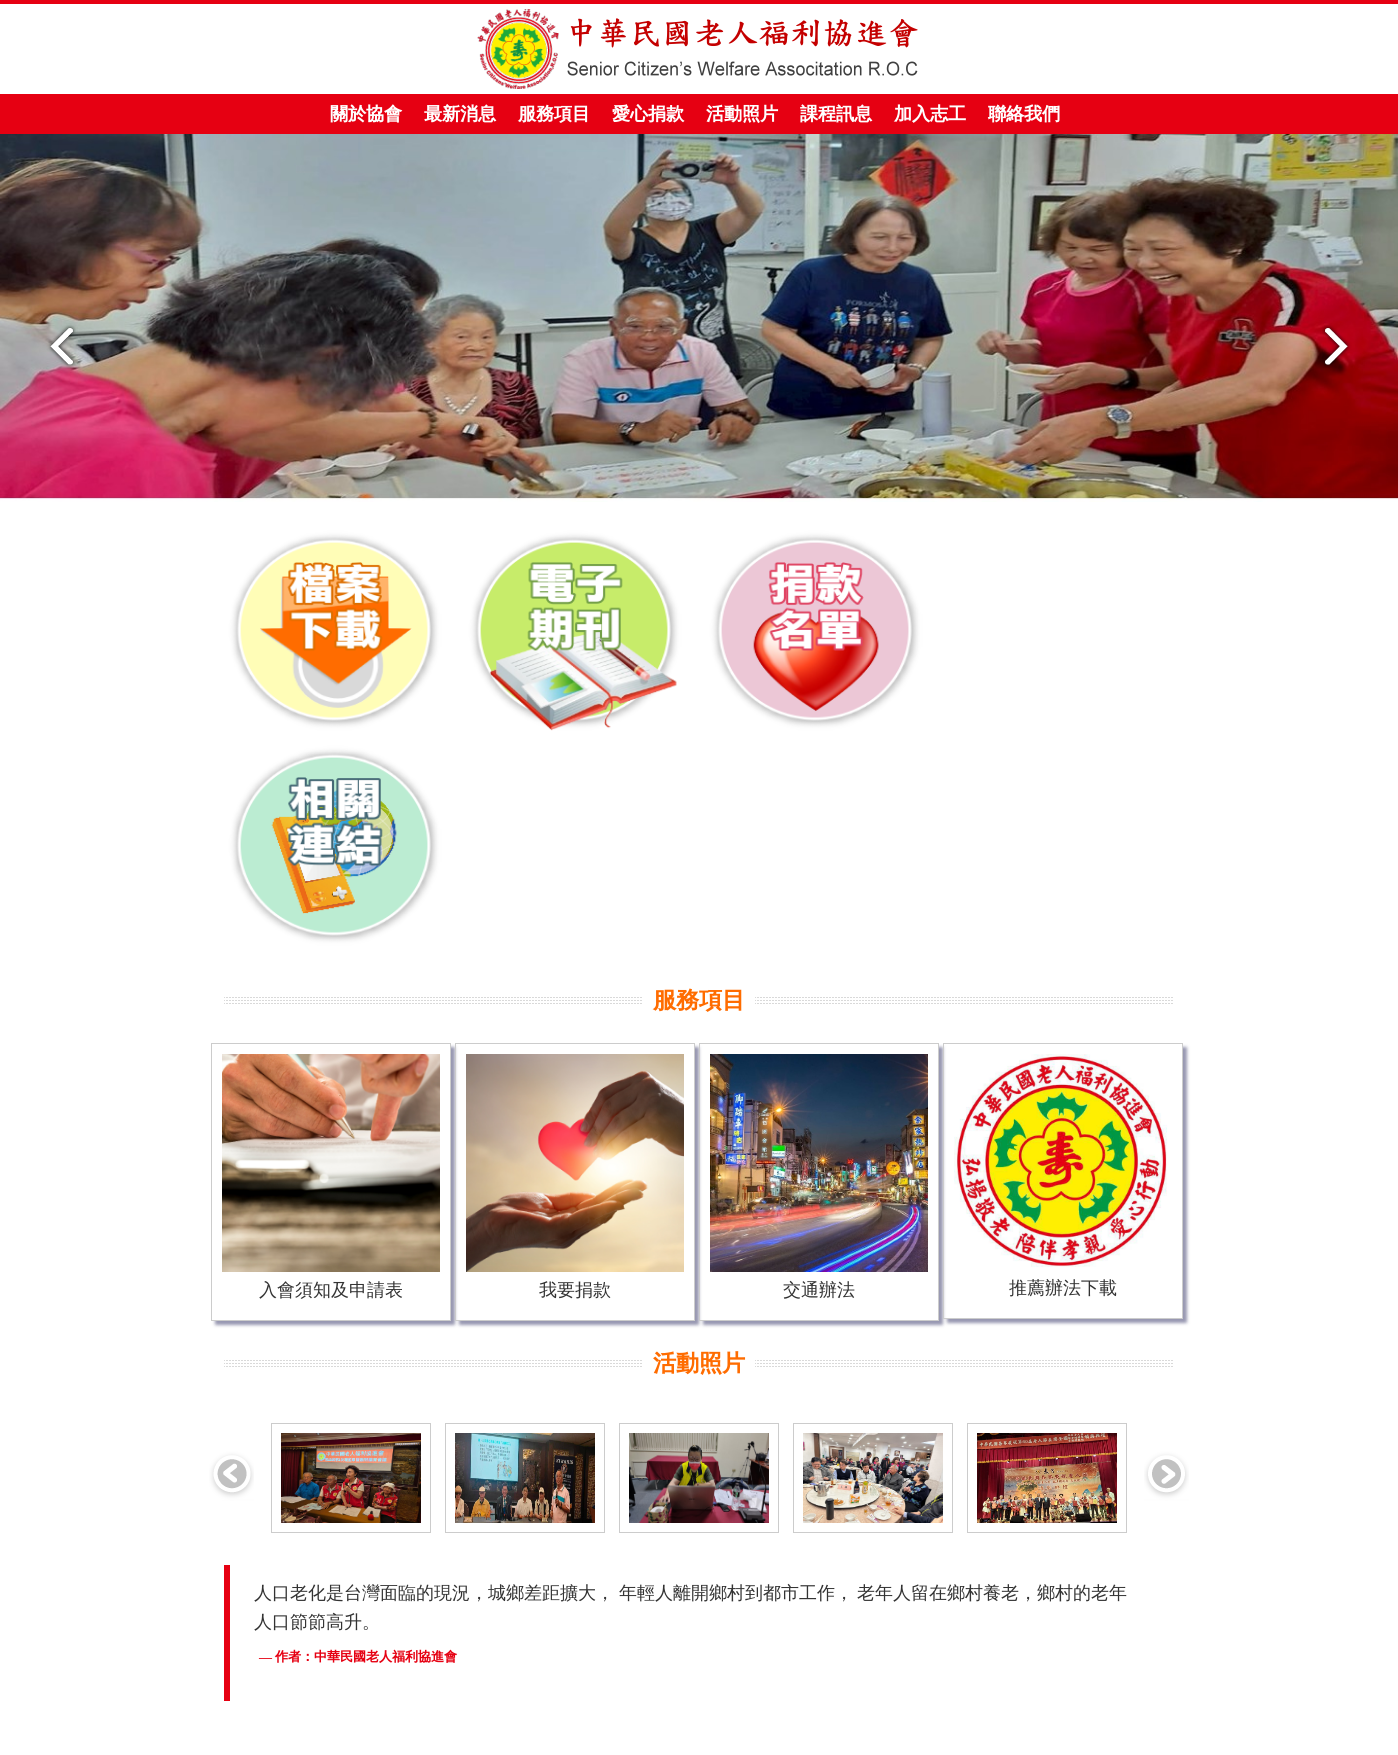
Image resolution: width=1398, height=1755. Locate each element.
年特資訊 (629, 1739)
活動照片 (742, 114)
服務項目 (548, 119)
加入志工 (930, 114)
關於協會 (360, 119)
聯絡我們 (1024, 114)
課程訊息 (836, 114)
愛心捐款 (642, 119)
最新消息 (460, 114)
